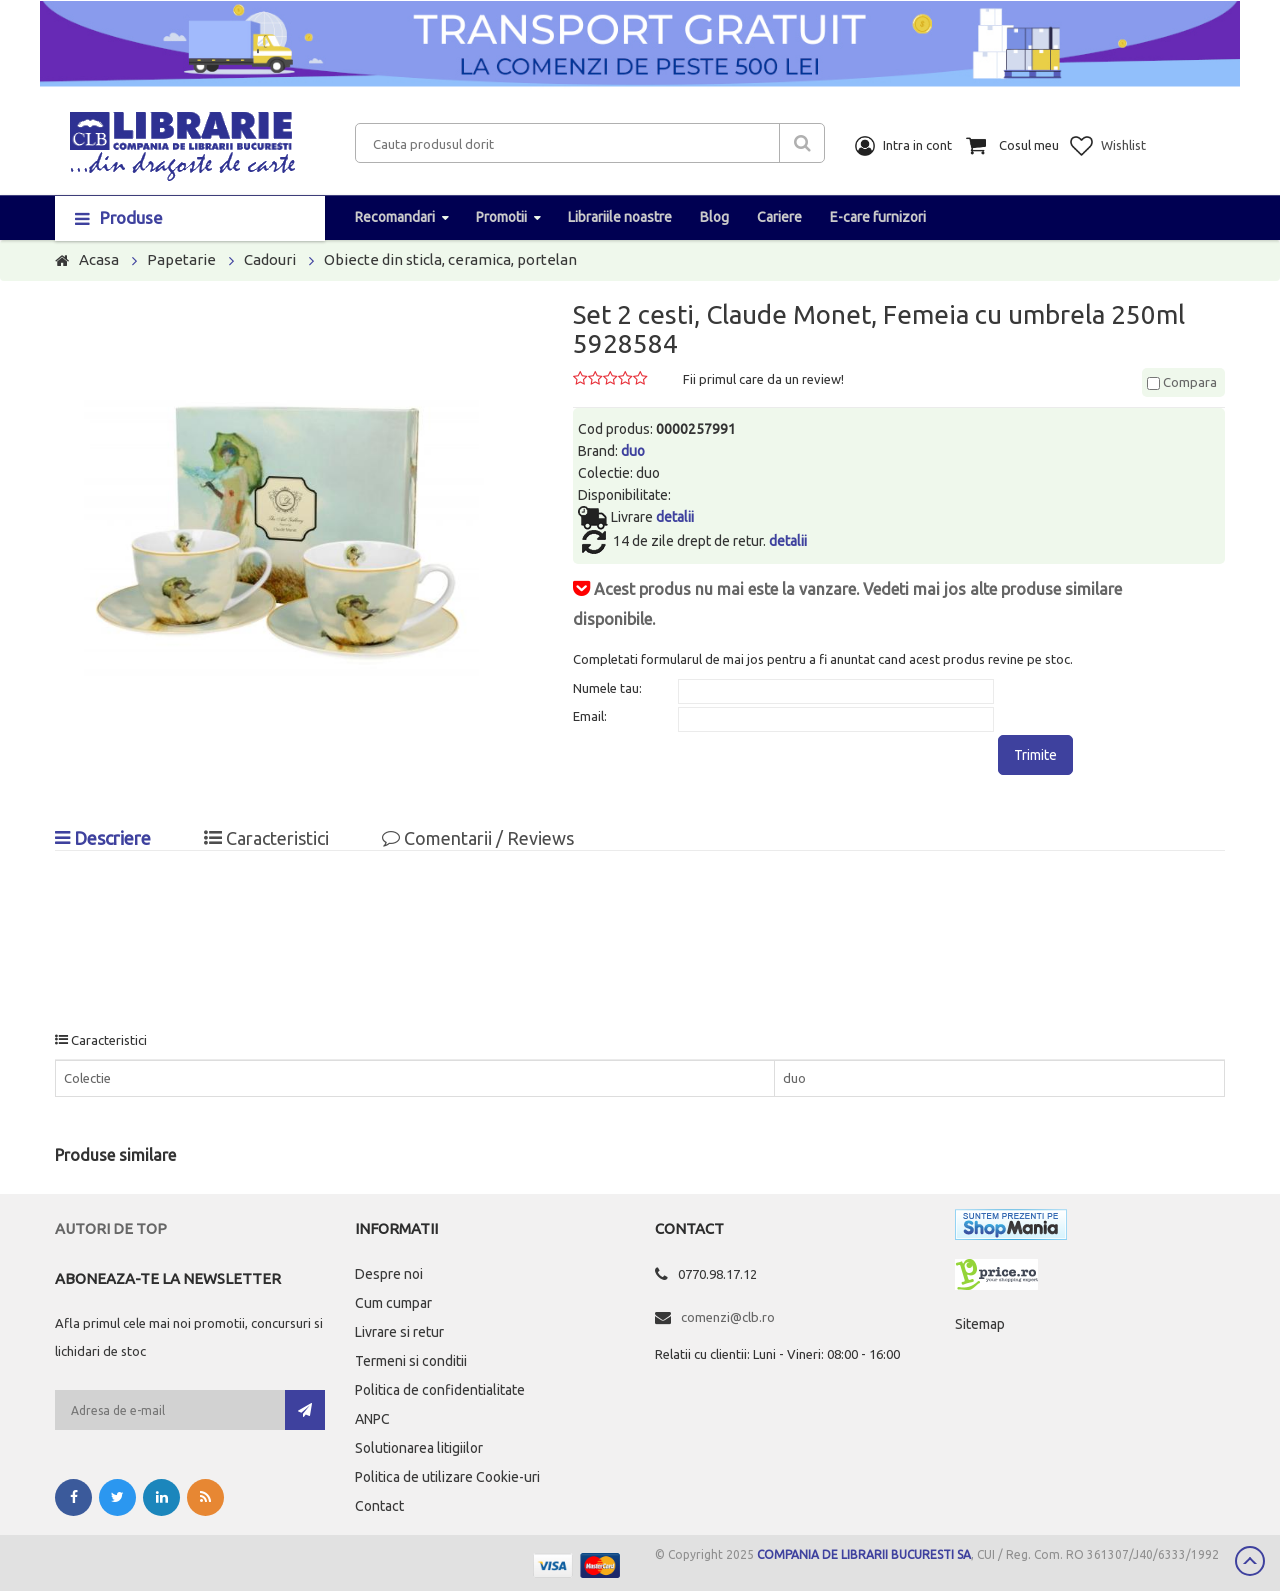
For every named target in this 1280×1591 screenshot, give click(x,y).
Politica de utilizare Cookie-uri (447, 1477)
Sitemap (980, 1324)
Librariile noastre (620, 217)
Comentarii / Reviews (478, 838)
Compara (1182, 382)
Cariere (779, 217)
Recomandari (395, 217)
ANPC (372, 1419)
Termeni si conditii (411, 1361)
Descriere (103, 838)
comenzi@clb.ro (728, 1317)
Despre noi (389, 1274)
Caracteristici (266, 838)
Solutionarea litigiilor (419, 1448)
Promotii (501, 217)
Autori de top (111, 1228)
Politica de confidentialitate (440, 1390)
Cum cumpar (393, 1303)
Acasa (99, 259)
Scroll (1250, 1561)
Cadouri (270, 259)
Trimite (1035, 755)
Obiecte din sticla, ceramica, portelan (450, 259)
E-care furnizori (878, 217)
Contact (379, 1506)
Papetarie (181, 259)
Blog (714, 217)
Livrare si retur (399, 1332)
